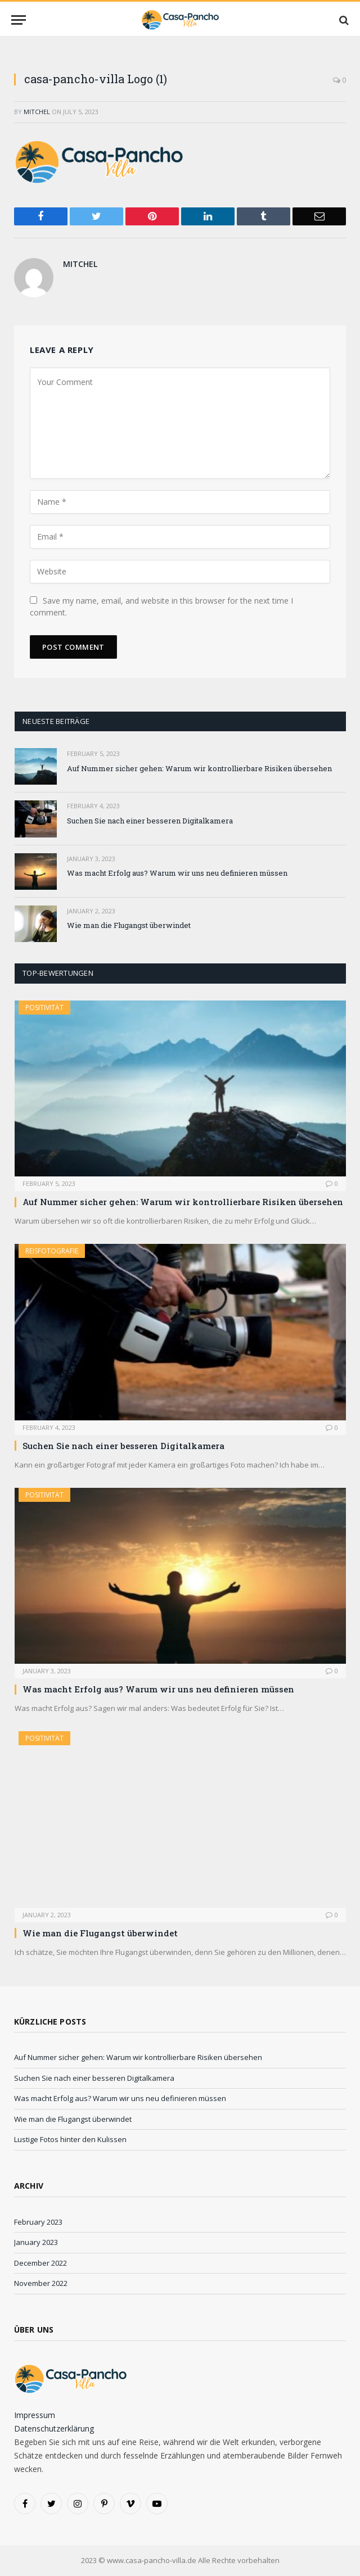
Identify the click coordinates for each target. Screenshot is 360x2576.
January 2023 (36, 2242)
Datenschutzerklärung (54, 2428)
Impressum (34, 2415)
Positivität (44, 1007)
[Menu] (18, 20)
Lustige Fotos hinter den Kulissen (70, 2139)
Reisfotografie (51, 1251)
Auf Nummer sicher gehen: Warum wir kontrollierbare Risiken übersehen (199, 768)
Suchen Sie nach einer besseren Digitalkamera (150, 821)
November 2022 (41, 2283)
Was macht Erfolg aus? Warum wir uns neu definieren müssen (177, 873)
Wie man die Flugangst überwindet (129, 925)
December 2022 (40, 2263)
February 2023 (38, 2222)
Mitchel (37, 111)
